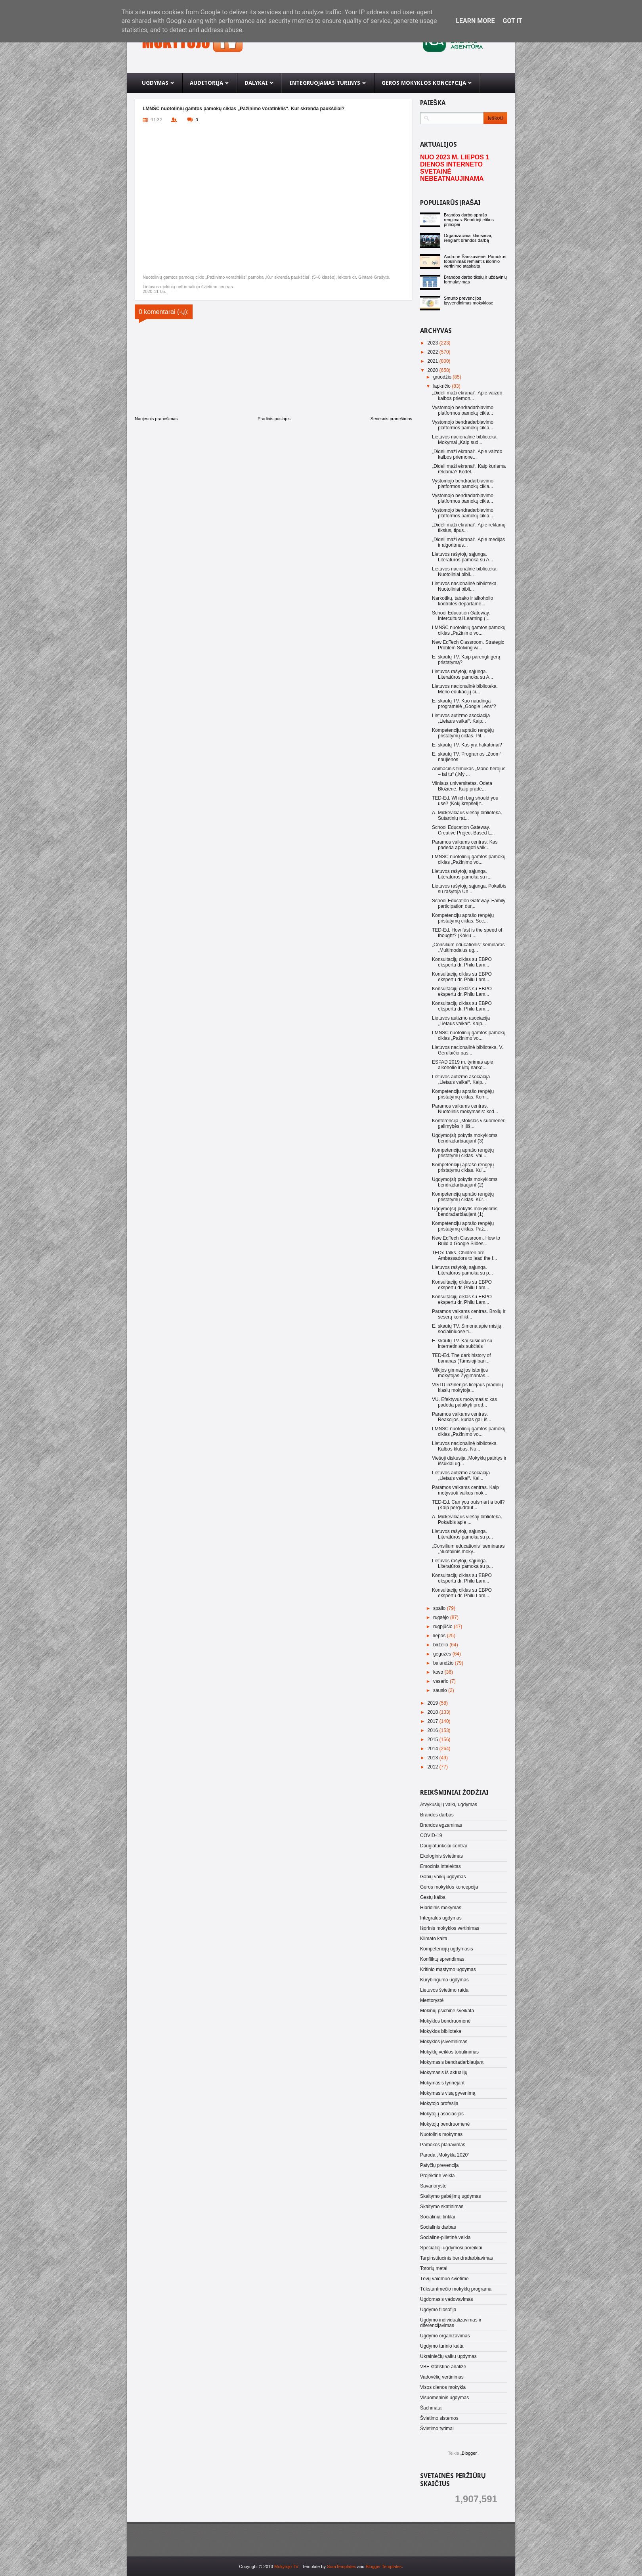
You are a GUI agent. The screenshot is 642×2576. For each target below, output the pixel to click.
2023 (433, 343)
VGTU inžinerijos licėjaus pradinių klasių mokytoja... (467, 1387)
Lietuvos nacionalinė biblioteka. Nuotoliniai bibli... (465, 571)
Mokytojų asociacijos (442, 2114)
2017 (433, 1721)
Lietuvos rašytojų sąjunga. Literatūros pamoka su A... (462, 557)
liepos (440, 1635)
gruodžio (443, 377)
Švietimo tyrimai (437, 2428)
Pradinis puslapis (274, 418)
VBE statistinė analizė (443, 2366)
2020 (433, 370)
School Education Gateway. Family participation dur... (468, 903)
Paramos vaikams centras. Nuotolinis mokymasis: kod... (465, 1108)
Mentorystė (431, 2000)
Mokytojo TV (286, 2566)
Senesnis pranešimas (391, 418)
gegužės (443, 1654)
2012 (433, 1767)
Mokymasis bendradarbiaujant (451, 2062)
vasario (441, 1681)
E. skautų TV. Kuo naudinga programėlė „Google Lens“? (464, 703)
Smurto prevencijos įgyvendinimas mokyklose (468, 300)
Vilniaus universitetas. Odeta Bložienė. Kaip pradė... (462, 786)
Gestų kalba (432, 1897)
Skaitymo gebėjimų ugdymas (450, 2196)
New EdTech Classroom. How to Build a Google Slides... (466, 1240)
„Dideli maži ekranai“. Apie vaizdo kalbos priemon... (467, 395)
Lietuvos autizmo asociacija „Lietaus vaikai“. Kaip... (461, 718)
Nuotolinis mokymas (441, 2134)
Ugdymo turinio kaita (441, 2346)
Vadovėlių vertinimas (442, 2377)
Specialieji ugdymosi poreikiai (451, 2248)
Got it (512, 21)
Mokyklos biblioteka (440, 2031)
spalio (440, 1608)
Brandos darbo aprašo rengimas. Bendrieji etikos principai (469, 219)
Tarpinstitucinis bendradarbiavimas (456, 2258)
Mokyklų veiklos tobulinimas (449, 2052)
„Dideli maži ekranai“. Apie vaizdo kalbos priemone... (467, 454)
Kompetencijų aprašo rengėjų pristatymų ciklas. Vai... (463, 1152)
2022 (433, 352)
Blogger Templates (384, 2566)
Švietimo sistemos (439, 2418)
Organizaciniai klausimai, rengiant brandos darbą (468, 238)
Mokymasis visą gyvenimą (447, 2093)
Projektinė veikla (437, 2175)
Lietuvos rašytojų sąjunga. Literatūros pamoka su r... (461, 874)
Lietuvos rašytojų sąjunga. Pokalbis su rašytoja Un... (469, 888)
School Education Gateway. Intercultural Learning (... (461, 615)
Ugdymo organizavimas (445, 2336)
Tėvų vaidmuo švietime (444, 2278)
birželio (441, 1645)
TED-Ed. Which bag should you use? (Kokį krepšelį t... (465, 800)
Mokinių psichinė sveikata (447, 2010)
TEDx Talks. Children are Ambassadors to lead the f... (464, 1255)
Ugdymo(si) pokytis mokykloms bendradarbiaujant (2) (464, 1182)
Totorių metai (433, 2268)
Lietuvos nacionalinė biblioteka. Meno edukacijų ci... (465, 689)
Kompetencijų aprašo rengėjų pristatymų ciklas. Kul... (463, 1167)
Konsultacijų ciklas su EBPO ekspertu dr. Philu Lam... (462, 962)
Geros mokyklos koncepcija (449, 1887)
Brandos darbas (437, 1815)
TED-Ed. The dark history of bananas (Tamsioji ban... (461, 1358)
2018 (433, 1712)
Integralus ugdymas (441, 1918)
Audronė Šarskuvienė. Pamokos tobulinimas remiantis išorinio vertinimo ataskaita (475, 261)
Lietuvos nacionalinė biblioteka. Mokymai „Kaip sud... (465, 439)
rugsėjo (441, 1617)
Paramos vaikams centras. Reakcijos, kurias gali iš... (461, 1416)
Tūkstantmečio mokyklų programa (455, 2289)
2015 (433, 1739)
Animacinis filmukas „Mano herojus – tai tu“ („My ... (468, 771)
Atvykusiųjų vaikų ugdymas (448, 1804)
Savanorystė (433, 2186)
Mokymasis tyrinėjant (442, 2083)
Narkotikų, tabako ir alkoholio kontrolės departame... (462, 601)
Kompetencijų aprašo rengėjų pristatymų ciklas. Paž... (463, 1226)
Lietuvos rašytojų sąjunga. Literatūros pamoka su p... (462, 1270)
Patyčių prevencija (439, 2165)
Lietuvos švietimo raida (444, 1990)
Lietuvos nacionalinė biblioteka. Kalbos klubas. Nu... (465, 1446)
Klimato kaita (433, 1938)
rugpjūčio (443, 1626)
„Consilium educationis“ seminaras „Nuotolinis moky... (468, 1548)
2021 (433, 361)
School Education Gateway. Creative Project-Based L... (463, 830)
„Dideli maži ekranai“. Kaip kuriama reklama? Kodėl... (469, 469)
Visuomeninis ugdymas (444, 2397)
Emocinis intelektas (440, 1866)
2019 (433, 1703)
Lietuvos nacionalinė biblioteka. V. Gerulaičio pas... (467, 1050)
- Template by (327, 2566)
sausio (440, 1690)
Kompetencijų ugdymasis (446, 1949)
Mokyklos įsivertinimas (443, 2041)
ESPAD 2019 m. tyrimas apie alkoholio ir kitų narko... (462, 1064)
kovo (439, 1672)
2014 (433, 1748)
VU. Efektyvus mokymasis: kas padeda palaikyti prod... (464, 1402)
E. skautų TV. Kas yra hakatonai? (467, 745)
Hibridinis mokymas (440, 1907)
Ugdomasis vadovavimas (446, 2299)
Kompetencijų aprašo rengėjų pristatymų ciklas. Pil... (463, 733)
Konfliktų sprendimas (442, 1959)
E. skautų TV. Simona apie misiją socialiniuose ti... (466, 1328)
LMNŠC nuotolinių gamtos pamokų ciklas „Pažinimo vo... (468, 630)
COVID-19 (431, 1835)
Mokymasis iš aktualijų (443, 2072)
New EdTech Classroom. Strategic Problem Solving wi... (468, 645)
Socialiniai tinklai (437, 2217)
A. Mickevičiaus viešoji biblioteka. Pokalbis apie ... (467, 1519)
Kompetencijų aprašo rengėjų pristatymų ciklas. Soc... (463, 918)
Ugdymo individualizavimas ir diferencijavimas (451, 2322)
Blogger (469, 2453)
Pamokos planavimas (442, 2144)
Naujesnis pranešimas (156, 418)
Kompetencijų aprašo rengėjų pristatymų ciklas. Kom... (463, 1094)
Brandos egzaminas (441, 1825)
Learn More (475, 21)
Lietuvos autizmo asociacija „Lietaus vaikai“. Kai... (461, 1475)
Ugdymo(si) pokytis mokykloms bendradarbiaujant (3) (464, 1138)
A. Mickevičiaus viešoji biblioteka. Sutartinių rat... (467, 815)
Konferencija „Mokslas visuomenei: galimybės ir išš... (468, 1123)
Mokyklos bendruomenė (445, 2021)
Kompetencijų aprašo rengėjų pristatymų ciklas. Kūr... (463, 1196)
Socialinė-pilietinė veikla (445, 2237)
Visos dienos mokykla (443, 2387)
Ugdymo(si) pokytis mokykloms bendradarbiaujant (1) (464, 1211)
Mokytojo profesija (439, 2103)
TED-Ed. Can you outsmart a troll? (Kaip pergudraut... (468, 1504)
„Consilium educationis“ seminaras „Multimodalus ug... (468, 947)
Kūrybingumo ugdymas (444, 1980)
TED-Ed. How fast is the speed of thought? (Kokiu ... (467, 932)
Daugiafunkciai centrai (443, 1846)
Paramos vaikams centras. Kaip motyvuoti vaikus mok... (465, 1490)
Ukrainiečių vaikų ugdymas (448, 2356)
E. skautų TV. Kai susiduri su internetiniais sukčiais (462, 1343)
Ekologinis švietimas (441, 1856)
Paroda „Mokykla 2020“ (444, 2155)
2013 (433, 1758)
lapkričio (442, 386)
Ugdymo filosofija (438, 2309)
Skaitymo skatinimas (441, 2206)
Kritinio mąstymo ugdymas (448, 1969)
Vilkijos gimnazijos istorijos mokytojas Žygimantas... (460, 1372)
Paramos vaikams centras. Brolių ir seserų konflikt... (468, 1314)
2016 (433, 1730)
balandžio (444, 1663)
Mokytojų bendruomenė (445, 2124)
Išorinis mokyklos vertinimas (449, 1928)
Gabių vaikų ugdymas (443, 1876)
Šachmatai (431, 2408)
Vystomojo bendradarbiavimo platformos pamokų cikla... (462, 410)
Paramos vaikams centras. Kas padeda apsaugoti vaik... (464, 844)
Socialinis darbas (438, 2227)
